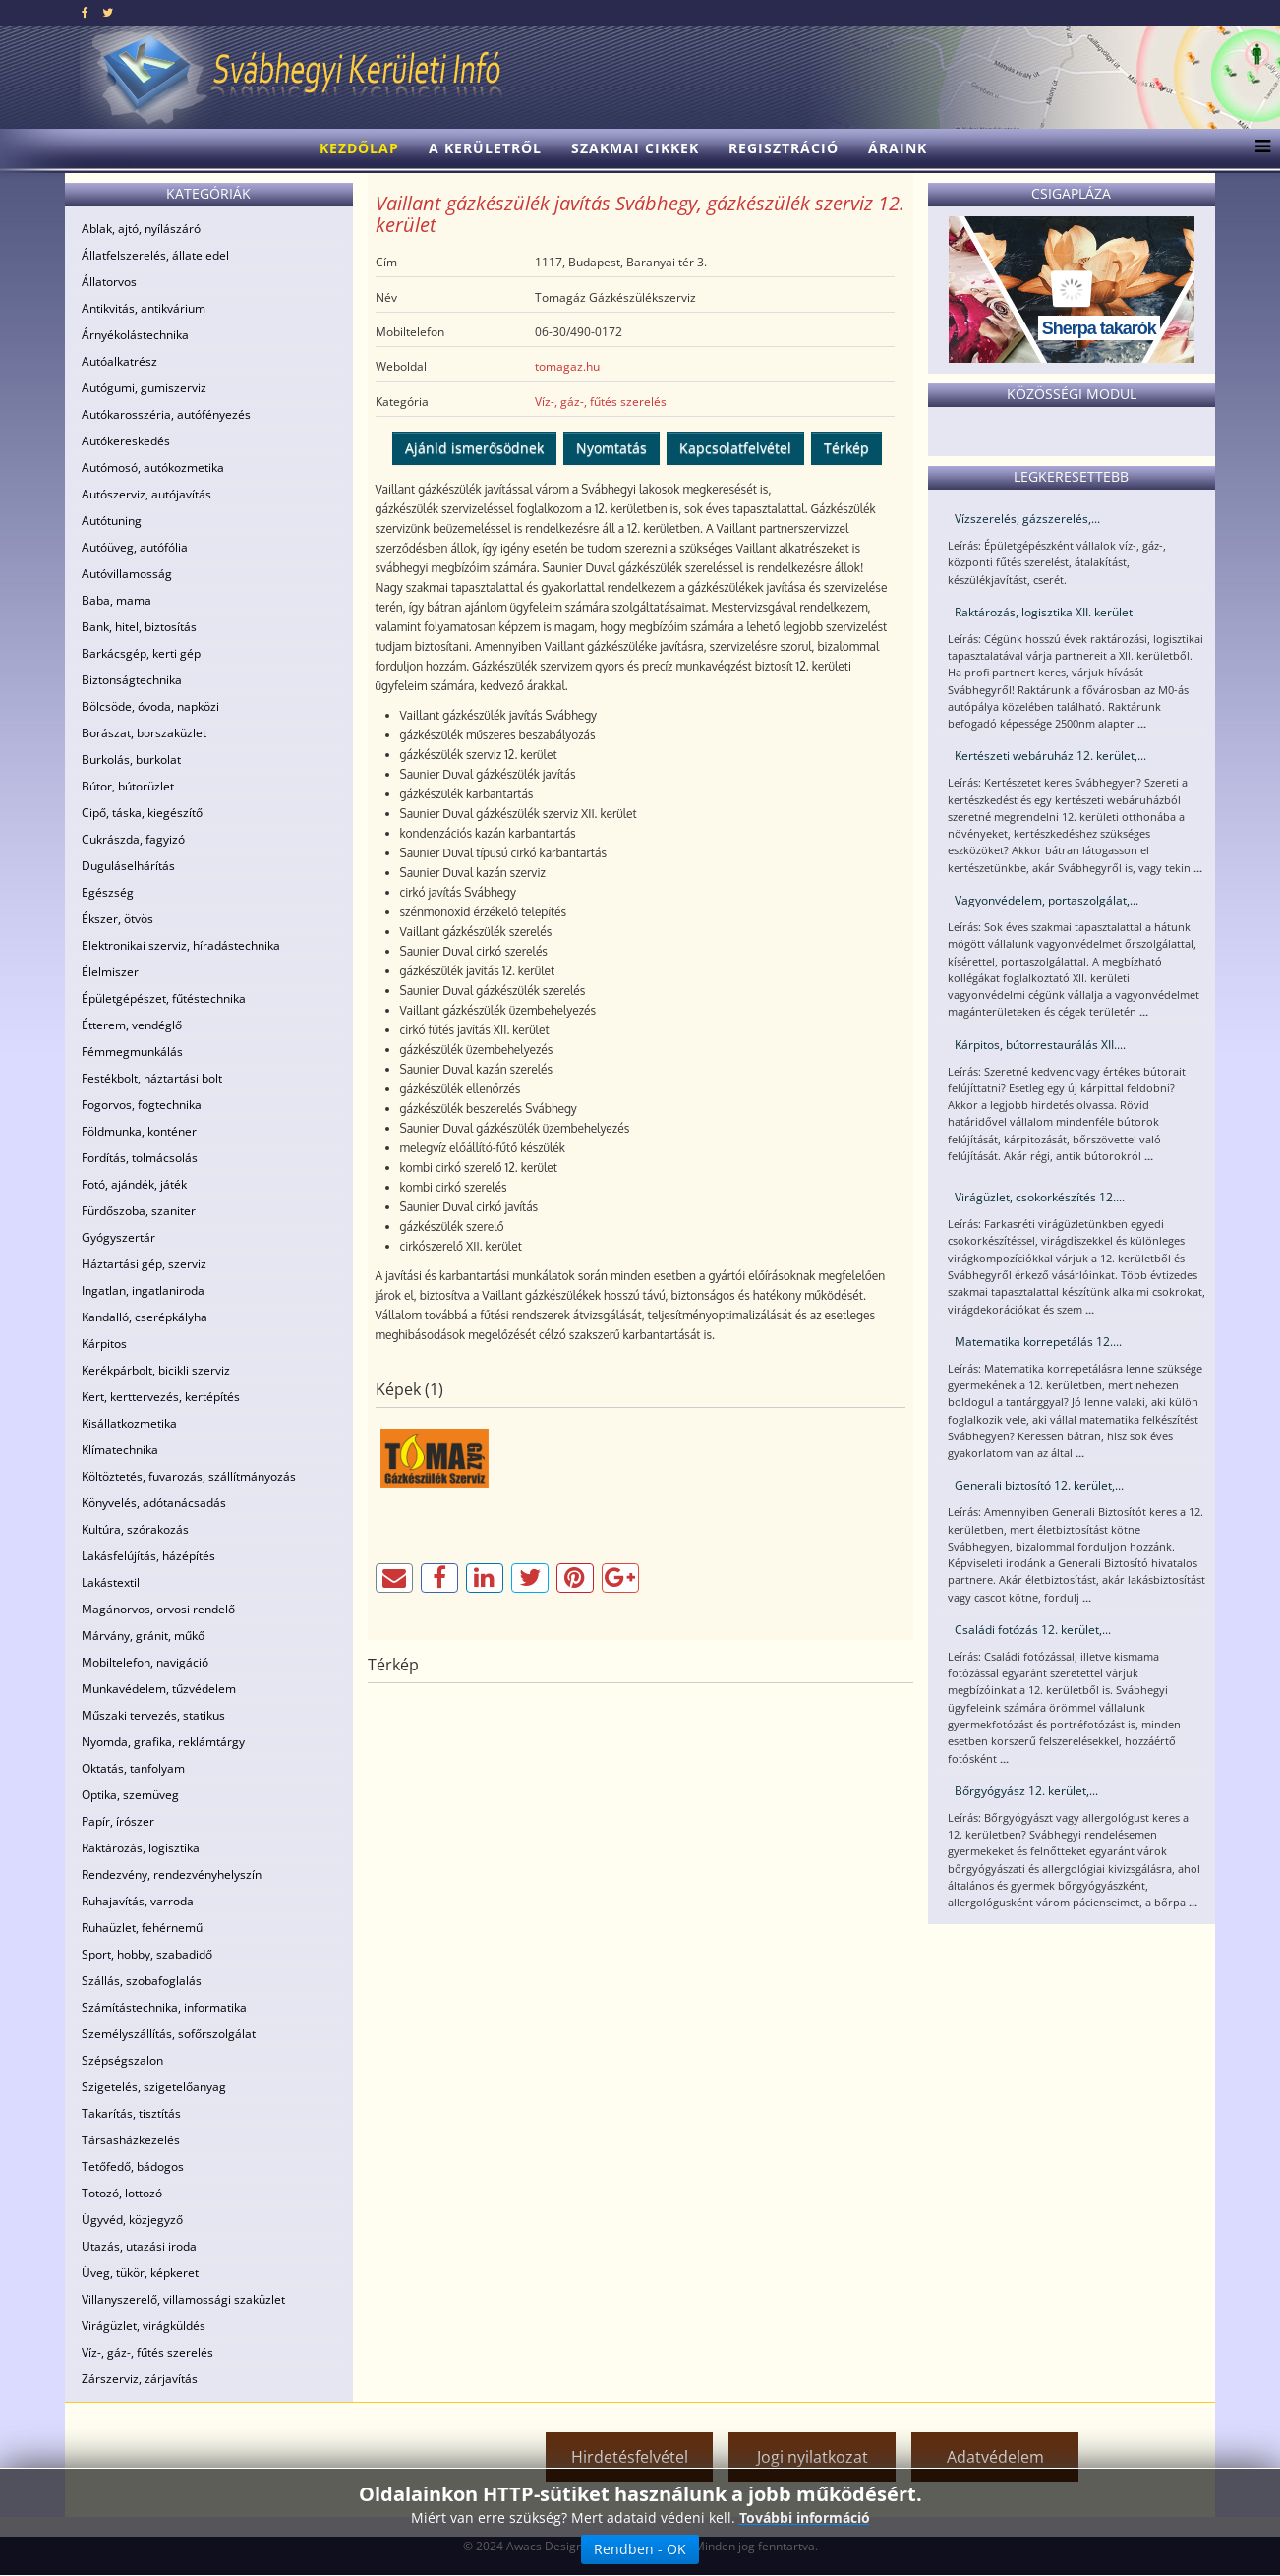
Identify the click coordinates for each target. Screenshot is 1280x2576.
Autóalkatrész (119, 361)
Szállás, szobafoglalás (142, 1980)
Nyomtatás (611, 448)
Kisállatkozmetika (129, 1423)
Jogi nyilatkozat (812, 2457)
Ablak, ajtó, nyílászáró (141, 228)
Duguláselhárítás (128, 865)
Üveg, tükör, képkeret (140, 2272)
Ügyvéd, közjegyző (132, 2219)
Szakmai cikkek (635, 148)
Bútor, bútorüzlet (128, 786)
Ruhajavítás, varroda (138, 1901)
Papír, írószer (118, 1821)
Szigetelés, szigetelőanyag (154, 2086)
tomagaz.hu (567, 366)
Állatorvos (109, 281)
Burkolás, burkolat (131, 759)
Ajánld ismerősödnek (474, 448)
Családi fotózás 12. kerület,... (1033, 1629)
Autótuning (112, 520)
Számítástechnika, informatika (164, 2007)
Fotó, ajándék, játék (134, 1184)
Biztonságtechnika (132, 680)
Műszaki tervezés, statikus (153, 1715)
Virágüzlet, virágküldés (143, 2325)
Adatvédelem (995, 2457)
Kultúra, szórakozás (135, 1529)
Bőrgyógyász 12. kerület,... (1026, 1791)
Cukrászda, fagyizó (133, 839)
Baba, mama (116, 600)
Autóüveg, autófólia (135, 547)
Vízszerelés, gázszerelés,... (1027, 518)
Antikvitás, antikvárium (143, 308)
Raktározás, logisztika (141, 1848)
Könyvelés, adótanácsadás (154, 1502)
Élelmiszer (110, 972)
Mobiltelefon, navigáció (145, 1662)
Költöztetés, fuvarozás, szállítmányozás (189, 1476)
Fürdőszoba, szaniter (139, 1210)
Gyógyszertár (118, 1237)
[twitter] (107, 12)
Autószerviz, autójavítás (146, 494)
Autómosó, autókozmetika (153, 467)
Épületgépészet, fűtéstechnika (164, 998)
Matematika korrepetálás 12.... (1038, 1341)
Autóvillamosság (127, 573)
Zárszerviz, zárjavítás (140, 2379)
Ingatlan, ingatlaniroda (143, 1290)
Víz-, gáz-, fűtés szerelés (147, 2352)
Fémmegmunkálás (132, 1051)
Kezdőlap (359, 148)
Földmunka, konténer (139, 1131)
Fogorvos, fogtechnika (142, 1104)
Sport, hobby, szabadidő (147, 1954)
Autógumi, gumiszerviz (144, 388)
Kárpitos (104, 1343)
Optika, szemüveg (130, 1794)
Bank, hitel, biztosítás (139, 626)
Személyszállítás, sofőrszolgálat (169, 2033)
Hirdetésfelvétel (629, 2457)
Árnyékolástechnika (135, 334)
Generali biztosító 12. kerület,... (1039, 1485)
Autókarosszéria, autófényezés (166, 414)
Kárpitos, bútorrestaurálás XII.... (1040, 1044)
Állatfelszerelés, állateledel (155, 255)
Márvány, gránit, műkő (143, 1635)
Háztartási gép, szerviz (144, 1264)
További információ (804, 2517)
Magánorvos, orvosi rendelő (158, 1609)
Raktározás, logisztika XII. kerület (1044, 612)
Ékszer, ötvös (117, 918)
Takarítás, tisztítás (131, 2113)
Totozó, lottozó (122, 2193)
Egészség (108, 892)
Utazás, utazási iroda (139, 2246)
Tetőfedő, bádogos (133, 2166)
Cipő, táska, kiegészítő (142, 812)
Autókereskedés (126, 441)
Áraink (897, 148)
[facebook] (85, 12)
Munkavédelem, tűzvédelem (159, 1688)
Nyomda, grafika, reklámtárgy (163, 1741)
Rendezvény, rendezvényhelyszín (172, 1874)
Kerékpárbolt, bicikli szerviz (156, 1370)
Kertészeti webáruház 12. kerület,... (1050, 755)
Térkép (846, 448)
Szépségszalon (122, 2060)
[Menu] (1258, 148)
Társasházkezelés (131, 2140)
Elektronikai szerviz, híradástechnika (181, 945)
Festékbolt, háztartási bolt (152, 1078)
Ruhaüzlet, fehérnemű (142, 1927)
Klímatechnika (120, 1449)
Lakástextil (111, 1582)
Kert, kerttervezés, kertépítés (161, 1396)
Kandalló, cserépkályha (144, 1317)
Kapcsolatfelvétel (735, 448)
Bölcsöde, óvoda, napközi (150, 706)
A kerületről (485, 148)
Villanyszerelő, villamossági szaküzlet (183, 2299)
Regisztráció (783, 148)
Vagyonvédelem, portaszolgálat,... (1046, 900)
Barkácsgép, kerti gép (141, 653)
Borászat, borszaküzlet (144, 733)
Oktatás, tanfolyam (133, 1768)
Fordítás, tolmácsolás (140, 1157)
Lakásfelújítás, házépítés (148, 1556)
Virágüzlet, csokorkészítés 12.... (1040, 1197)
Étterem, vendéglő (132, 1025)
